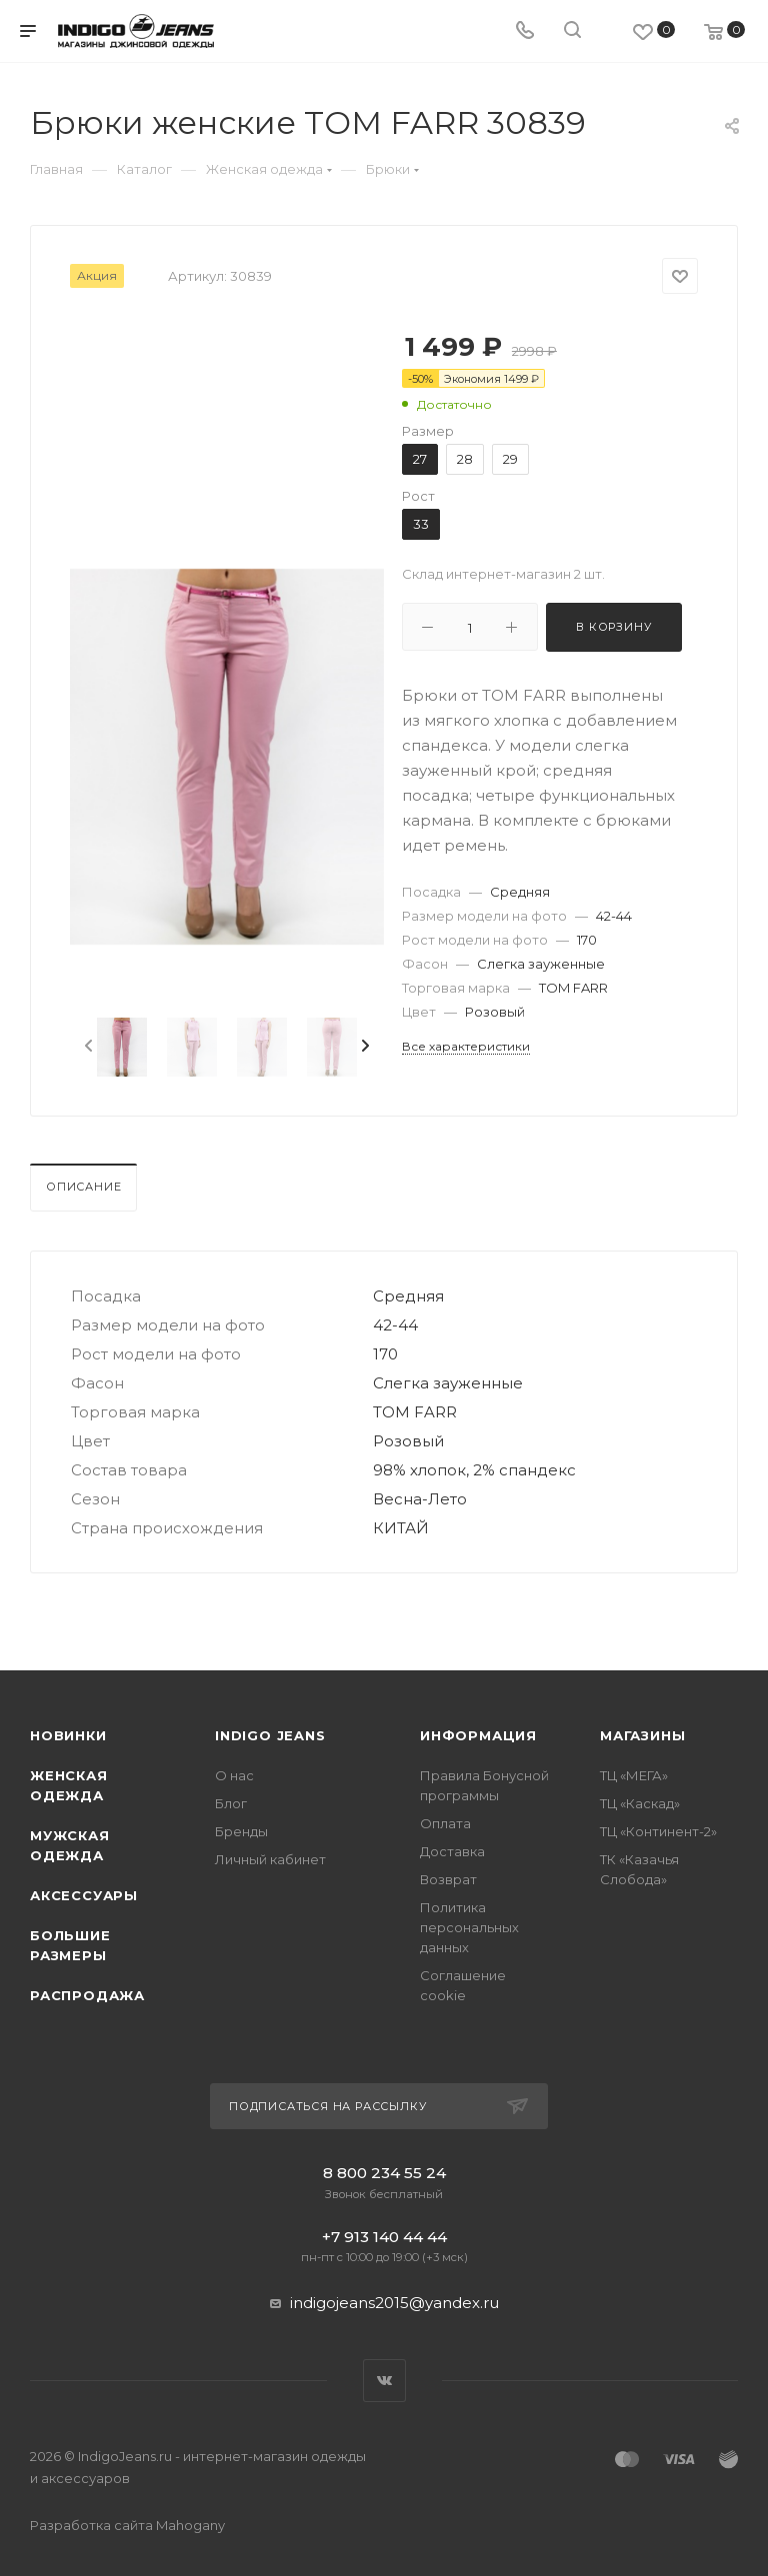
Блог (231, 1803)
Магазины (642, 1735)
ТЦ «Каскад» (640, 1803)
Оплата (445, 1823)
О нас (234, 1775)
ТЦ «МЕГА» (634, 1775)
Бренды (241, 1831)
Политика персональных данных (469, 1927)
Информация (478, 1735)
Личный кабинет (270, 1859)
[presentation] (87, 1047)
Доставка (452, 1851)
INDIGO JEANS (270, 1735)
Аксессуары (84, 1895)
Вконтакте (384, 2380)
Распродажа (87, 1995)
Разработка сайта (127, 2525)
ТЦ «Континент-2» (658, 1831)
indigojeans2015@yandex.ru (394, 2302)
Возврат (448, 1879)
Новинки (68, 1735)
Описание (83, 1187)
